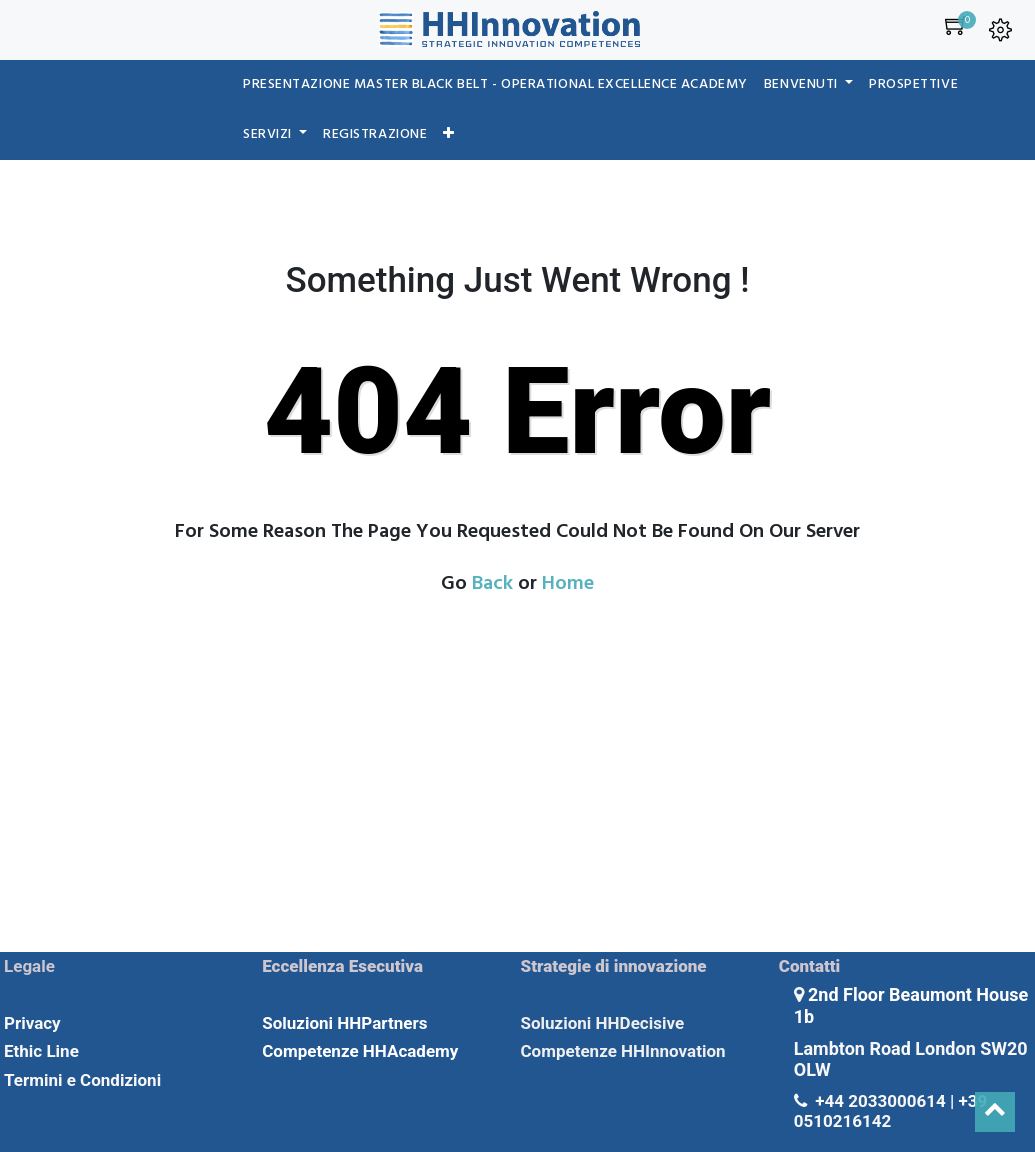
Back (492, 584)
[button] (449, 135)
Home (568, 584)
